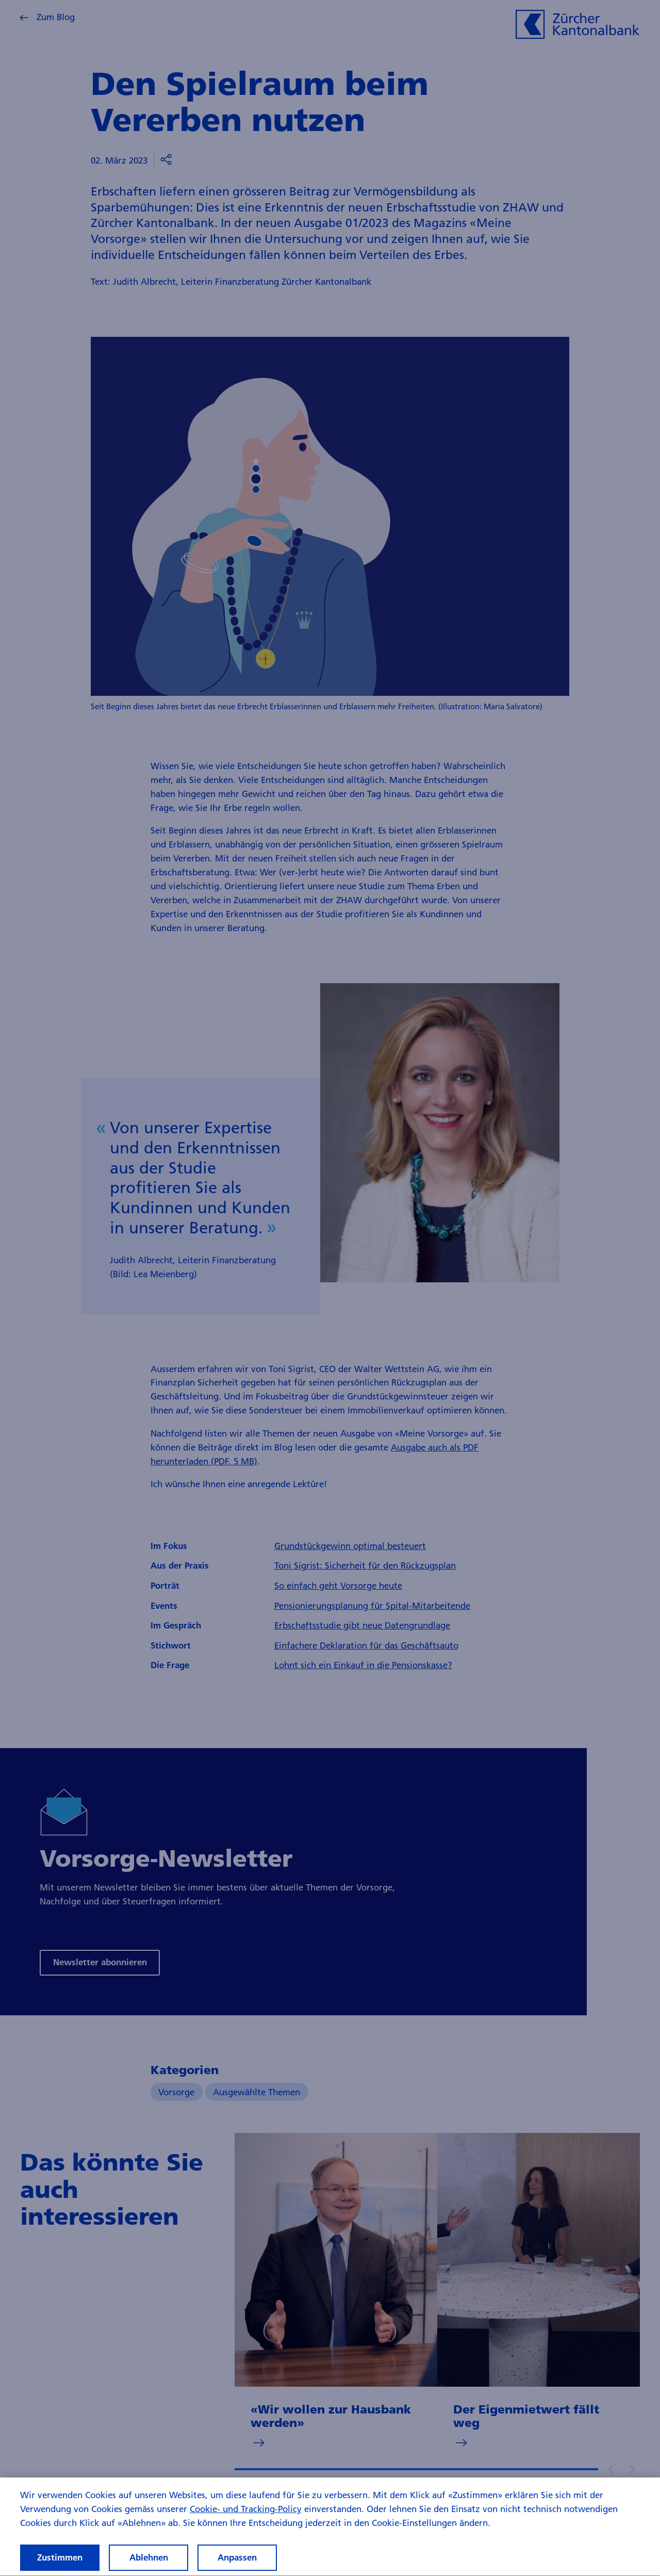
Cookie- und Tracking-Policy (246, 2518)
